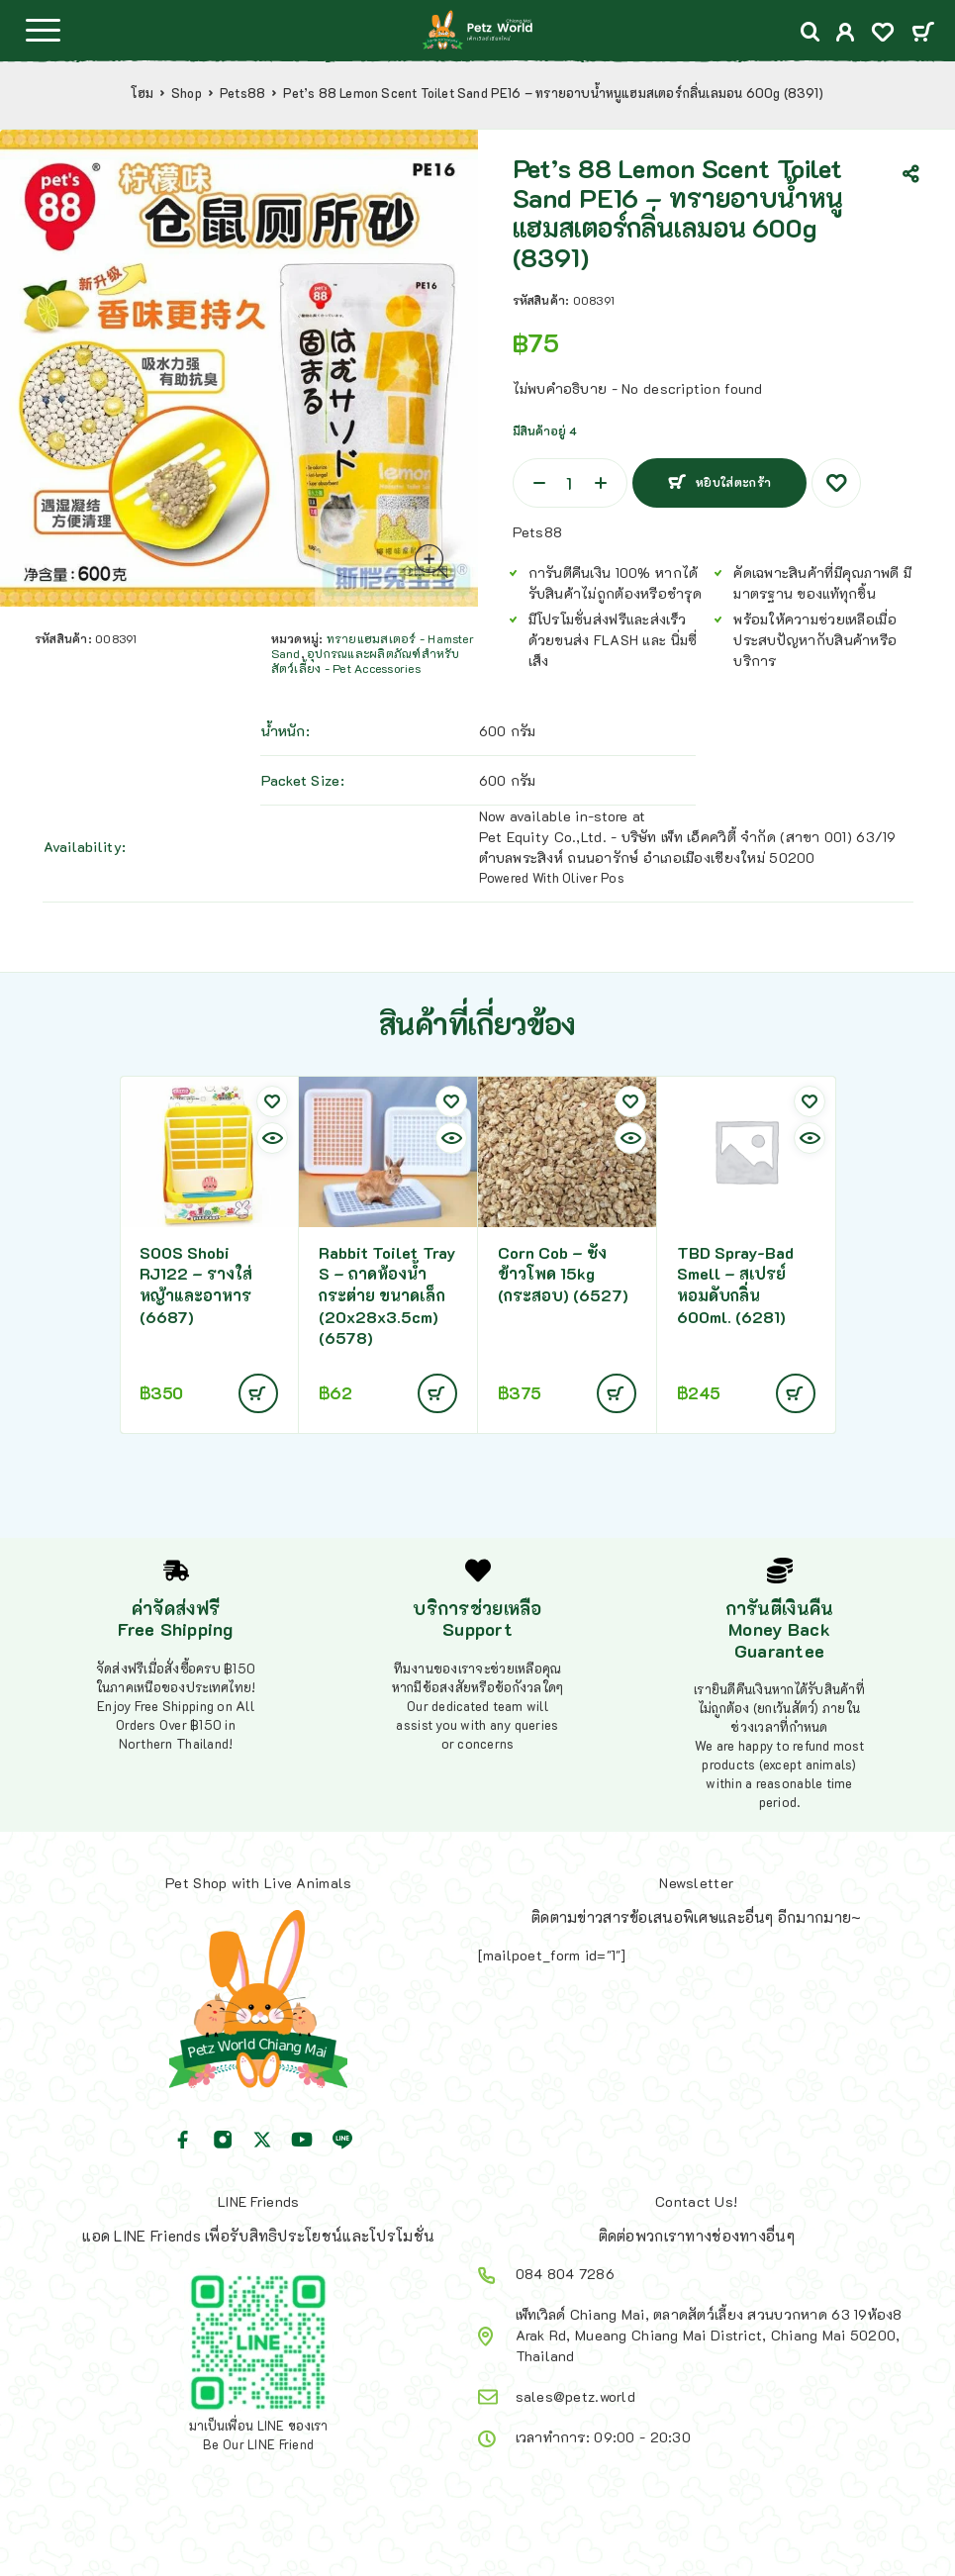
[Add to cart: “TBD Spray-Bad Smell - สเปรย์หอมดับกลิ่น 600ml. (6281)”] (795, 1393)
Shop (186, 93)
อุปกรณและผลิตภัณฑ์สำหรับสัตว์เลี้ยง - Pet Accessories (365, 660)
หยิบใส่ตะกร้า (734, 482)
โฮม (142, 93)
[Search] (810, 32)
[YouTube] (302, 2139)
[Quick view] (272, 1138)
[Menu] (42, 29)
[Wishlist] (883, 34)
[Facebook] (183, 2139)
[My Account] (845, 34)
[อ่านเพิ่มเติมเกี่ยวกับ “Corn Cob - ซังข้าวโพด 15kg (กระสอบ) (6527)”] (616, 1393)
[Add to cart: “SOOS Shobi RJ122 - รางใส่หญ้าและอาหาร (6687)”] (258, 1393)
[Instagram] (222, 2139)
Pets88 (242, 93)
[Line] (342, 2139)
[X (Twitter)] (262, 2139)
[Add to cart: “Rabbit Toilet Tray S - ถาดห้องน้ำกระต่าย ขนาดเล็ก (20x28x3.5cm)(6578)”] (437, 1393)
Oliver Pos (593, 877)
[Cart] (922, 33)
